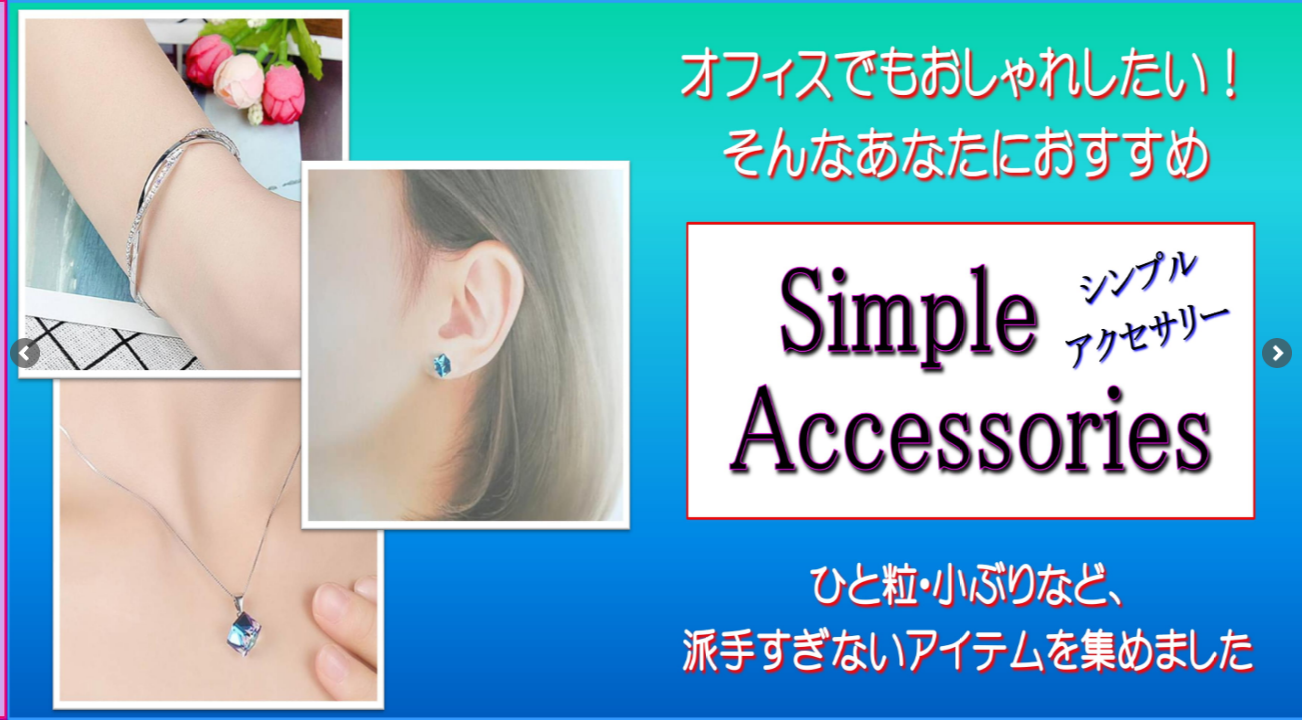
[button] (1277, 353)
